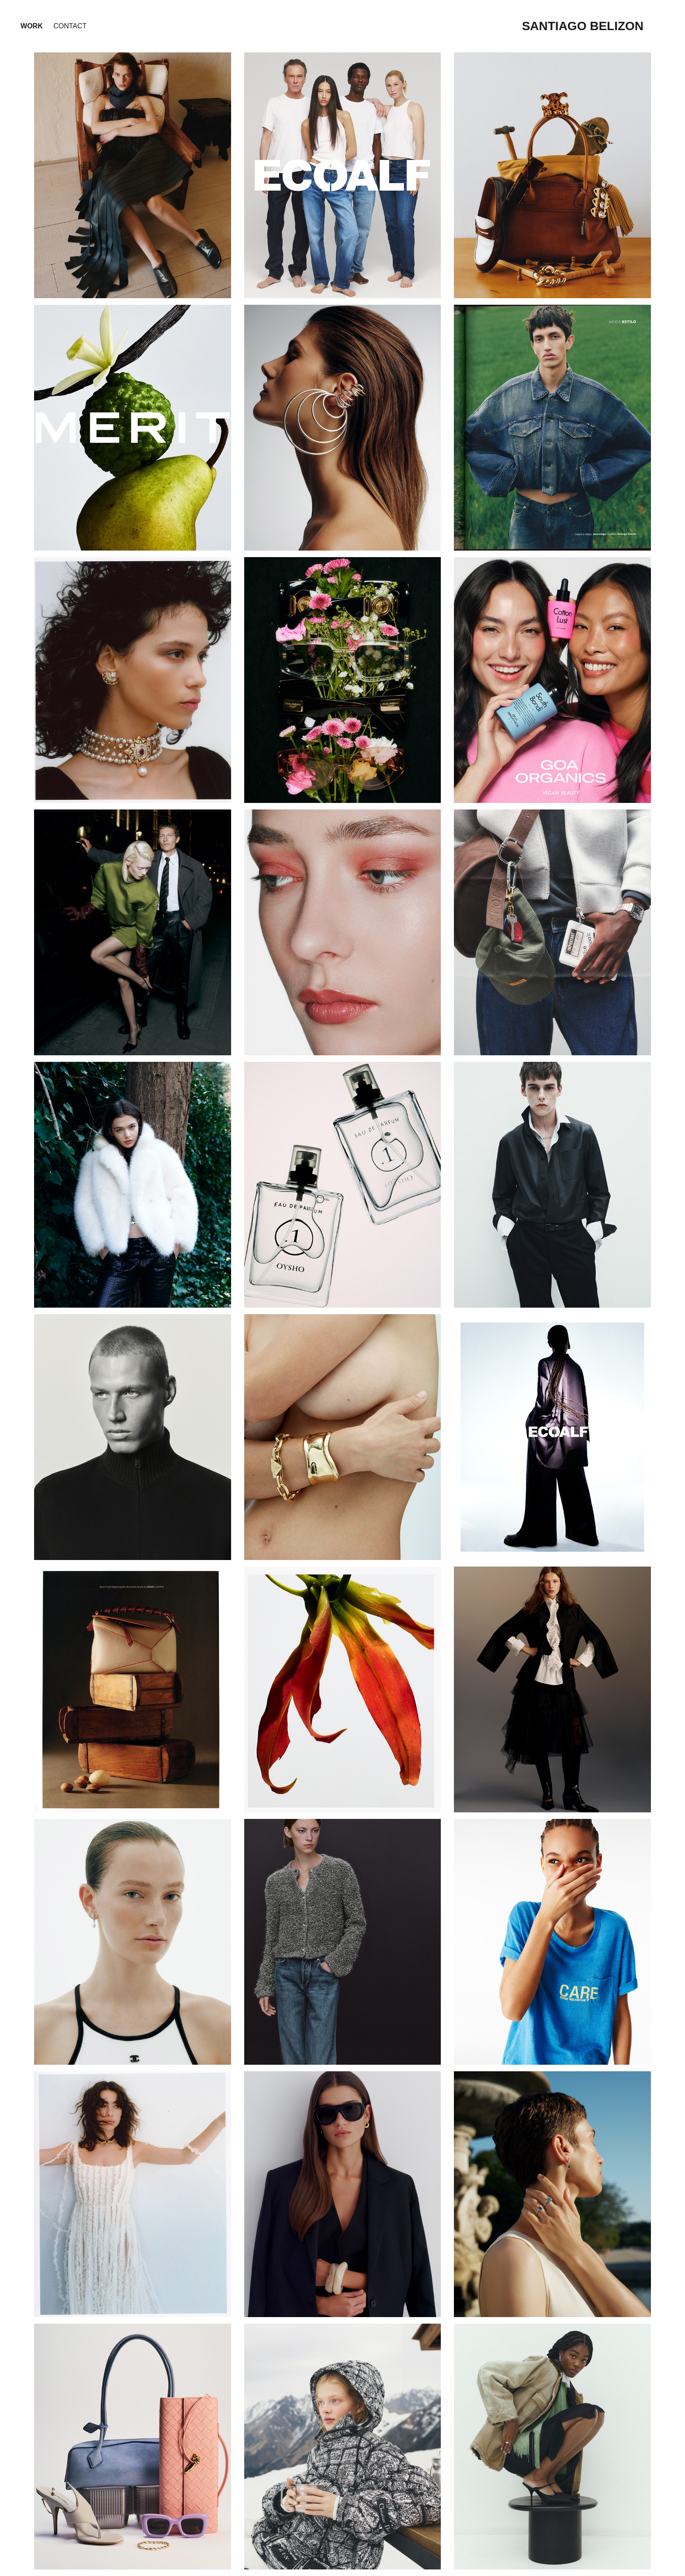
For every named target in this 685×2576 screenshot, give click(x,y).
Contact (69, 26)
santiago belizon (582, 26)
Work (32, 26)
